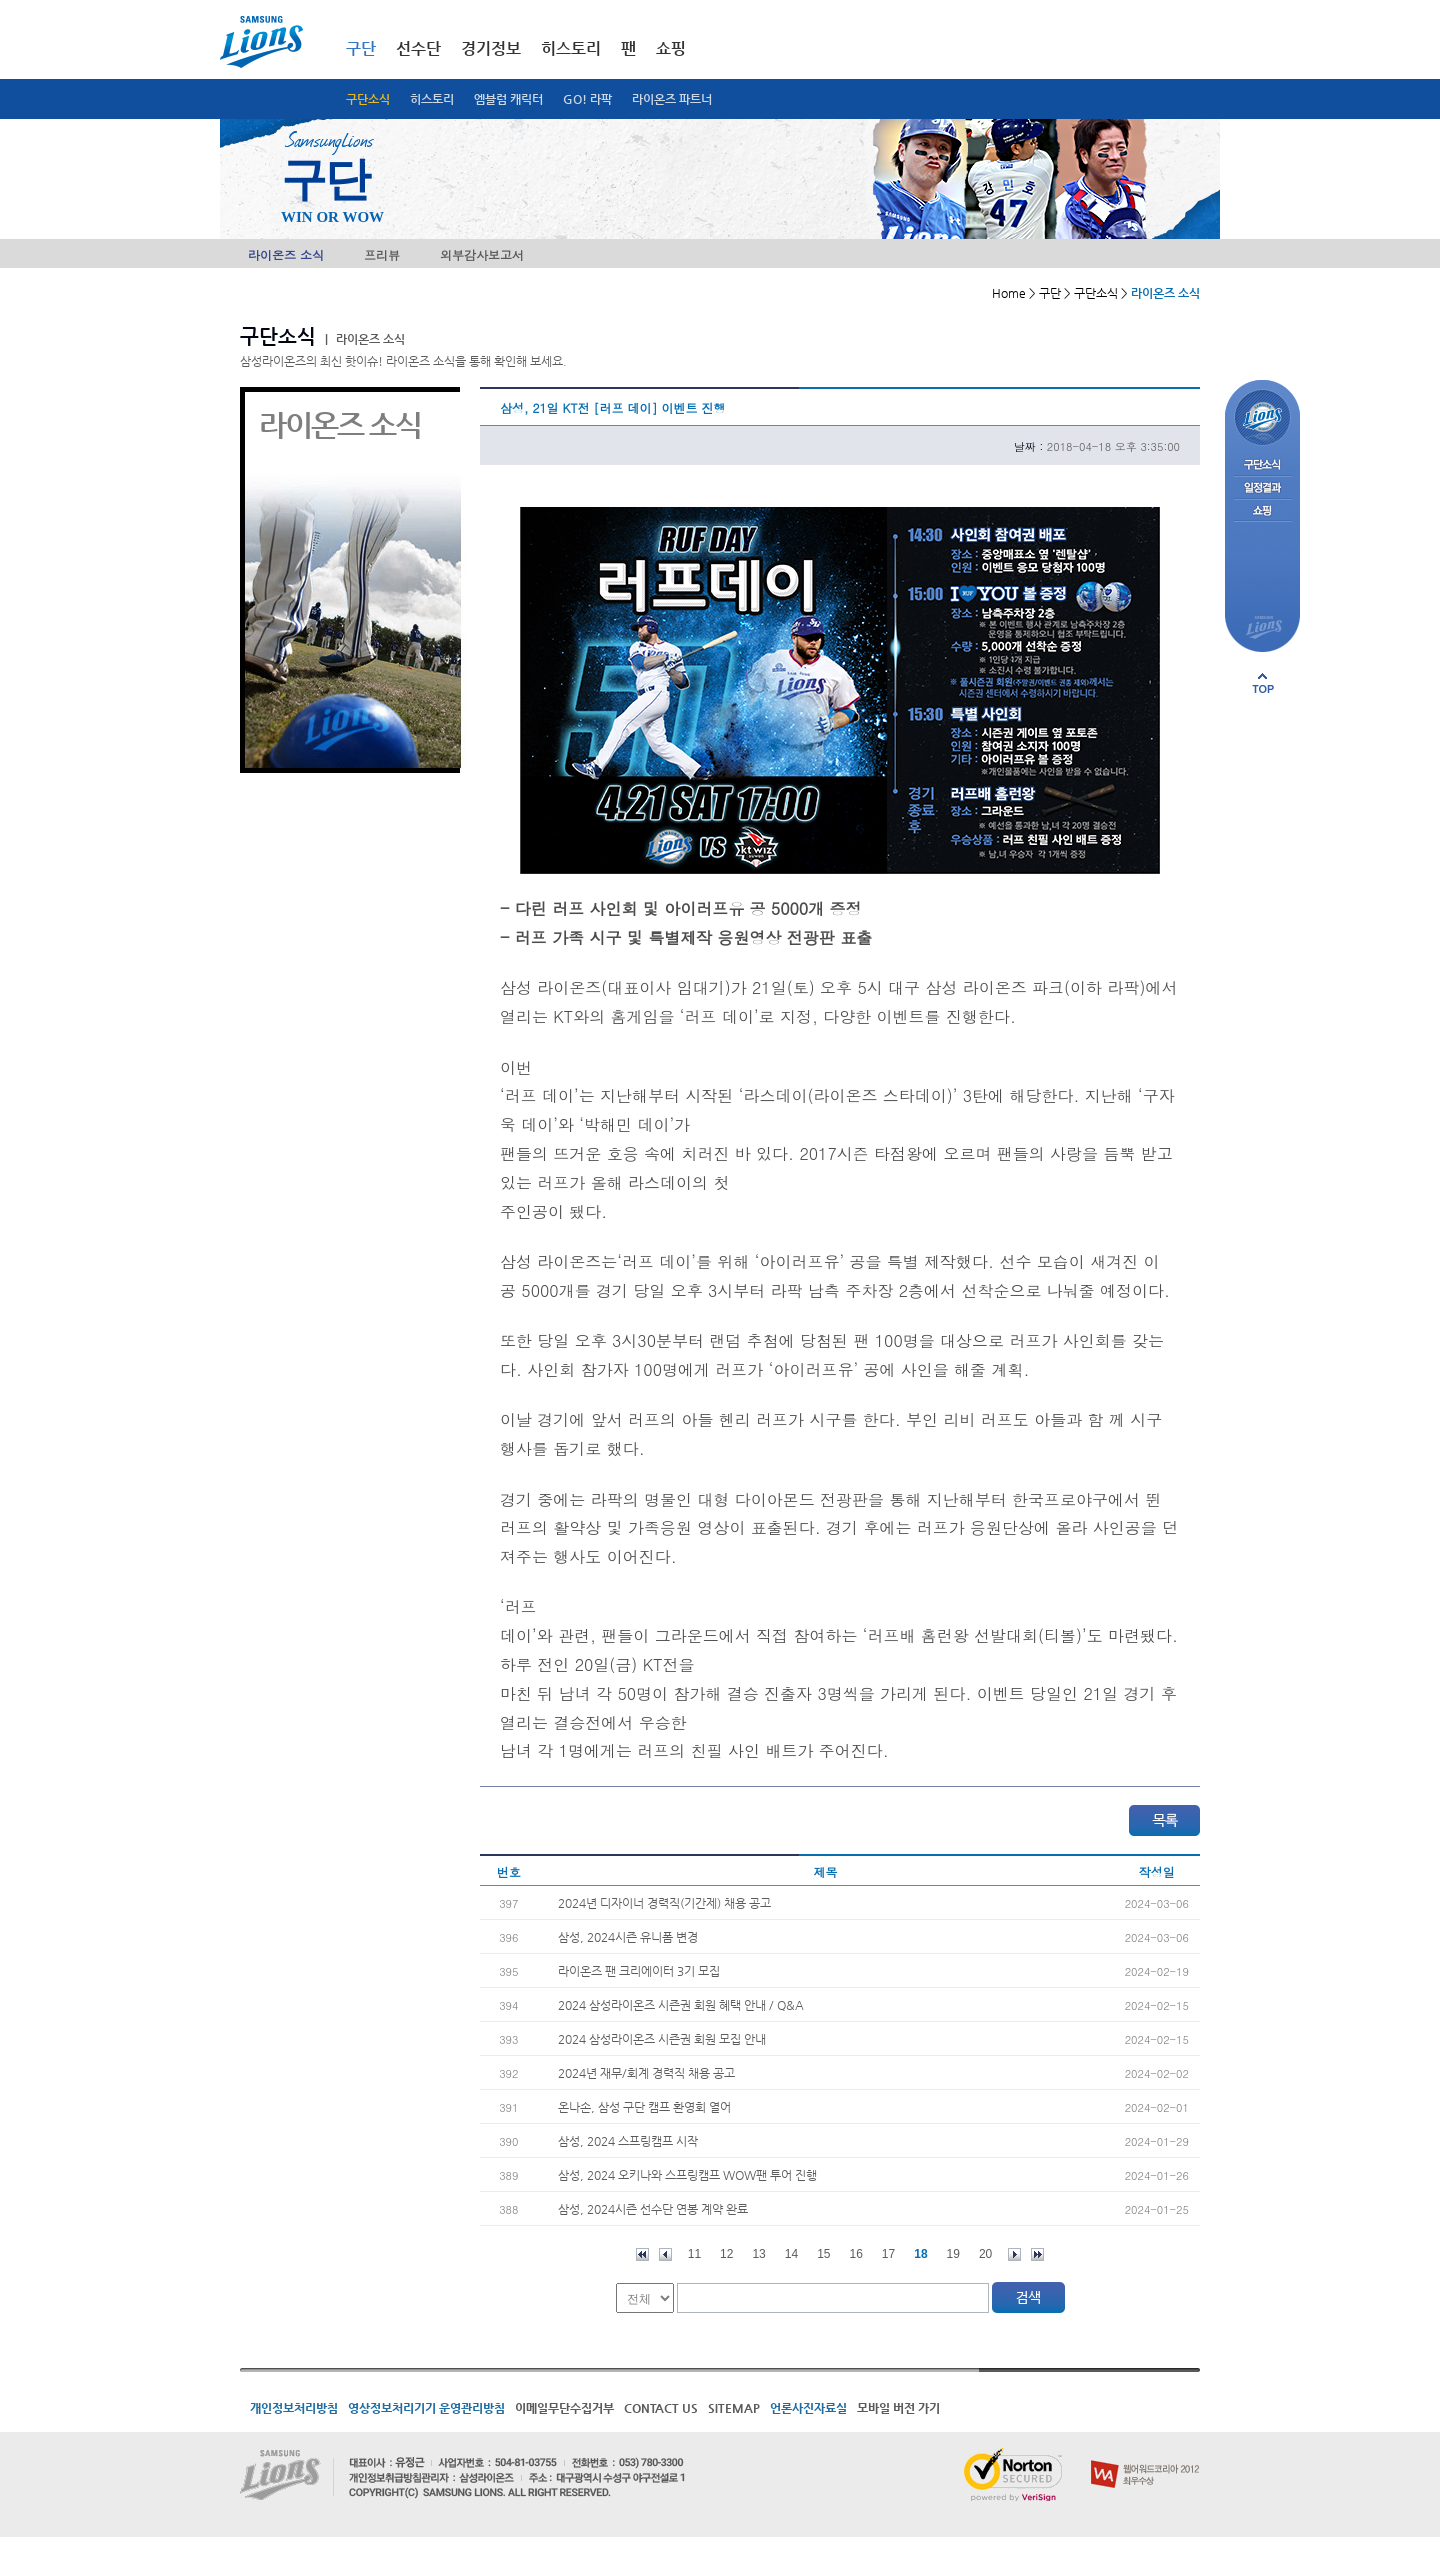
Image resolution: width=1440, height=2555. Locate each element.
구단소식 (368, 99)
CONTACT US (661, 2408)
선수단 (418, 48)
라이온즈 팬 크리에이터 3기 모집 (639, 1971)
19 (953, 2254)
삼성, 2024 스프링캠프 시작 (628, 2141)
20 (985, 2254)
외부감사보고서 (482, 254)
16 (856, 2254)
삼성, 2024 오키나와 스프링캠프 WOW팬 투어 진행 (687, 2175)
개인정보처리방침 (294, 2408)
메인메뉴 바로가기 (0, 0)
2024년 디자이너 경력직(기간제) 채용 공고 (664, 1903)
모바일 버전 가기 (898, 2408)
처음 (642, 2254)
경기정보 (491, 48)
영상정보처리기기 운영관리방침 (426, 2408)
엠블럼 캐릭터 (508, 99)
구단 (361, 48)
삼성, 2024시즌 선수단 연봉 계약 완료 (653, 2209)
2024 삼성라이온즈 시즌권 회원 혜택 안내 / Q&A (681, 2005)
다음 (1014, 2254)
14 (791, 2254)
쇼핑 (671, 48)
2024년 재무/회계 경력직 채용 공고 (646, 2073)
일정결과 (1262, 488)
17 (888, 2254)
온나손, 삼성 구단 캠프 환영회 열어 (644, 2107)
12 (726, 2254)
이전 (665, 2254)
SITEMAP (734, 2408)
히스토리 (432, 99)
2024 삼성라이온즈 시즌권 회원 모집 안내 (662, 2039)
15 (823, 2254)
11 (694, 2254)
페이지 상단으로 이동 (1263, 683)
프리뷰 (382, 254)
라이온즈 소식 (286, 254)
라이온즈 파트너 (672, 99)
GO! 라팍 (587, 99)
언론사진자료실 (808, 2408)
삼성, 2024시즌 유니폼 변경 (628, 1937)
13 (758, 2254)
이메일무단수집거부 (564, 2408)
